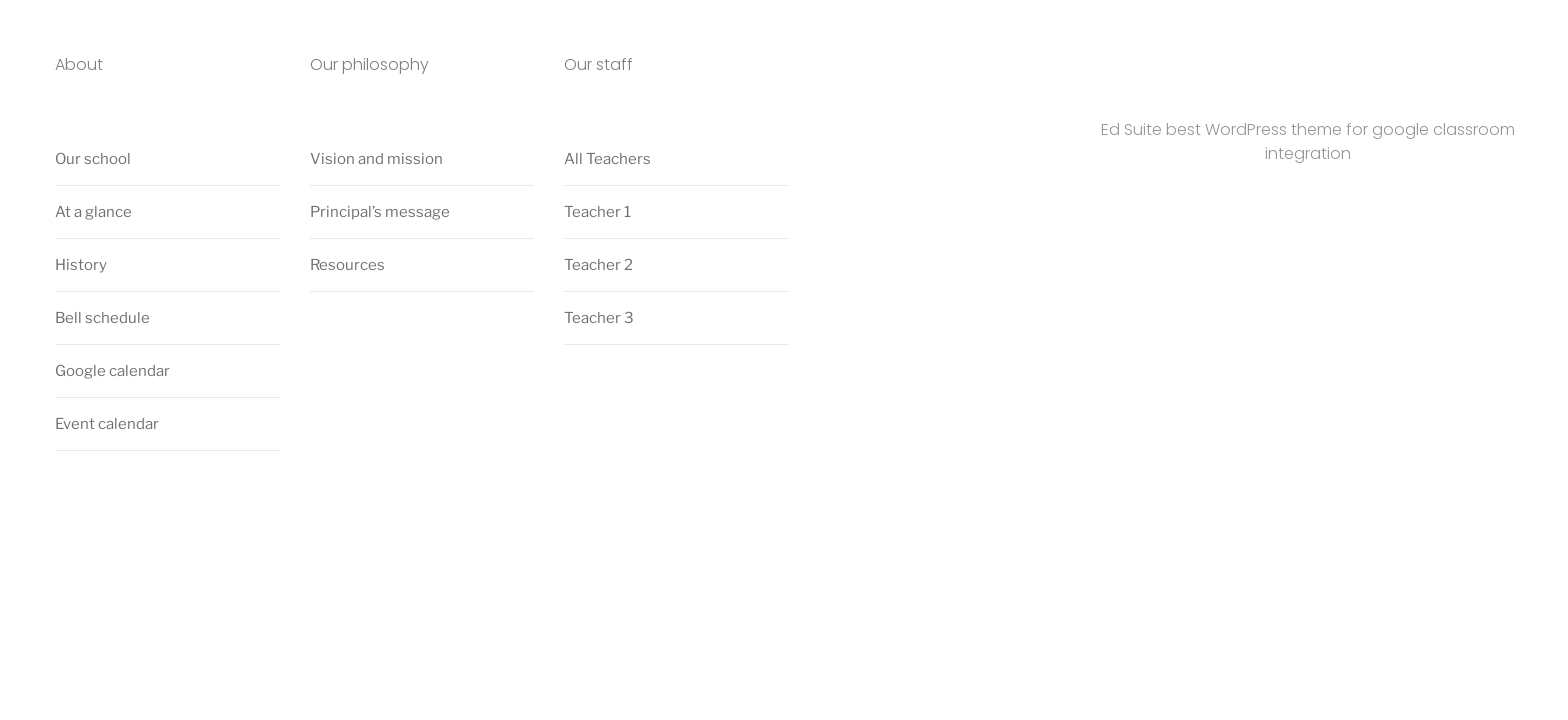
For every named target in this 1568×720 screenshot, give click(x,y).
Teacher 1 (597, 212)
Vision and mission (376, 159)
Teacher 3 (599, 318)
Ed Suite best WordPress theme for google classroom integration (1308, 141)
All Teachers (607, 159)
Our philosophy (369, 64)
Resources (347, 265)
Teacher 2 (598, 265)
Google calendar (112, 371)
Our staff (598, 64)
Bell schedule (102, 318)
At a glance (93, 212)
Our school (93, 159)
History (81, 265)
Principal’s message (380, 212)
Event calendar (107, 424)
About (79, 64)
